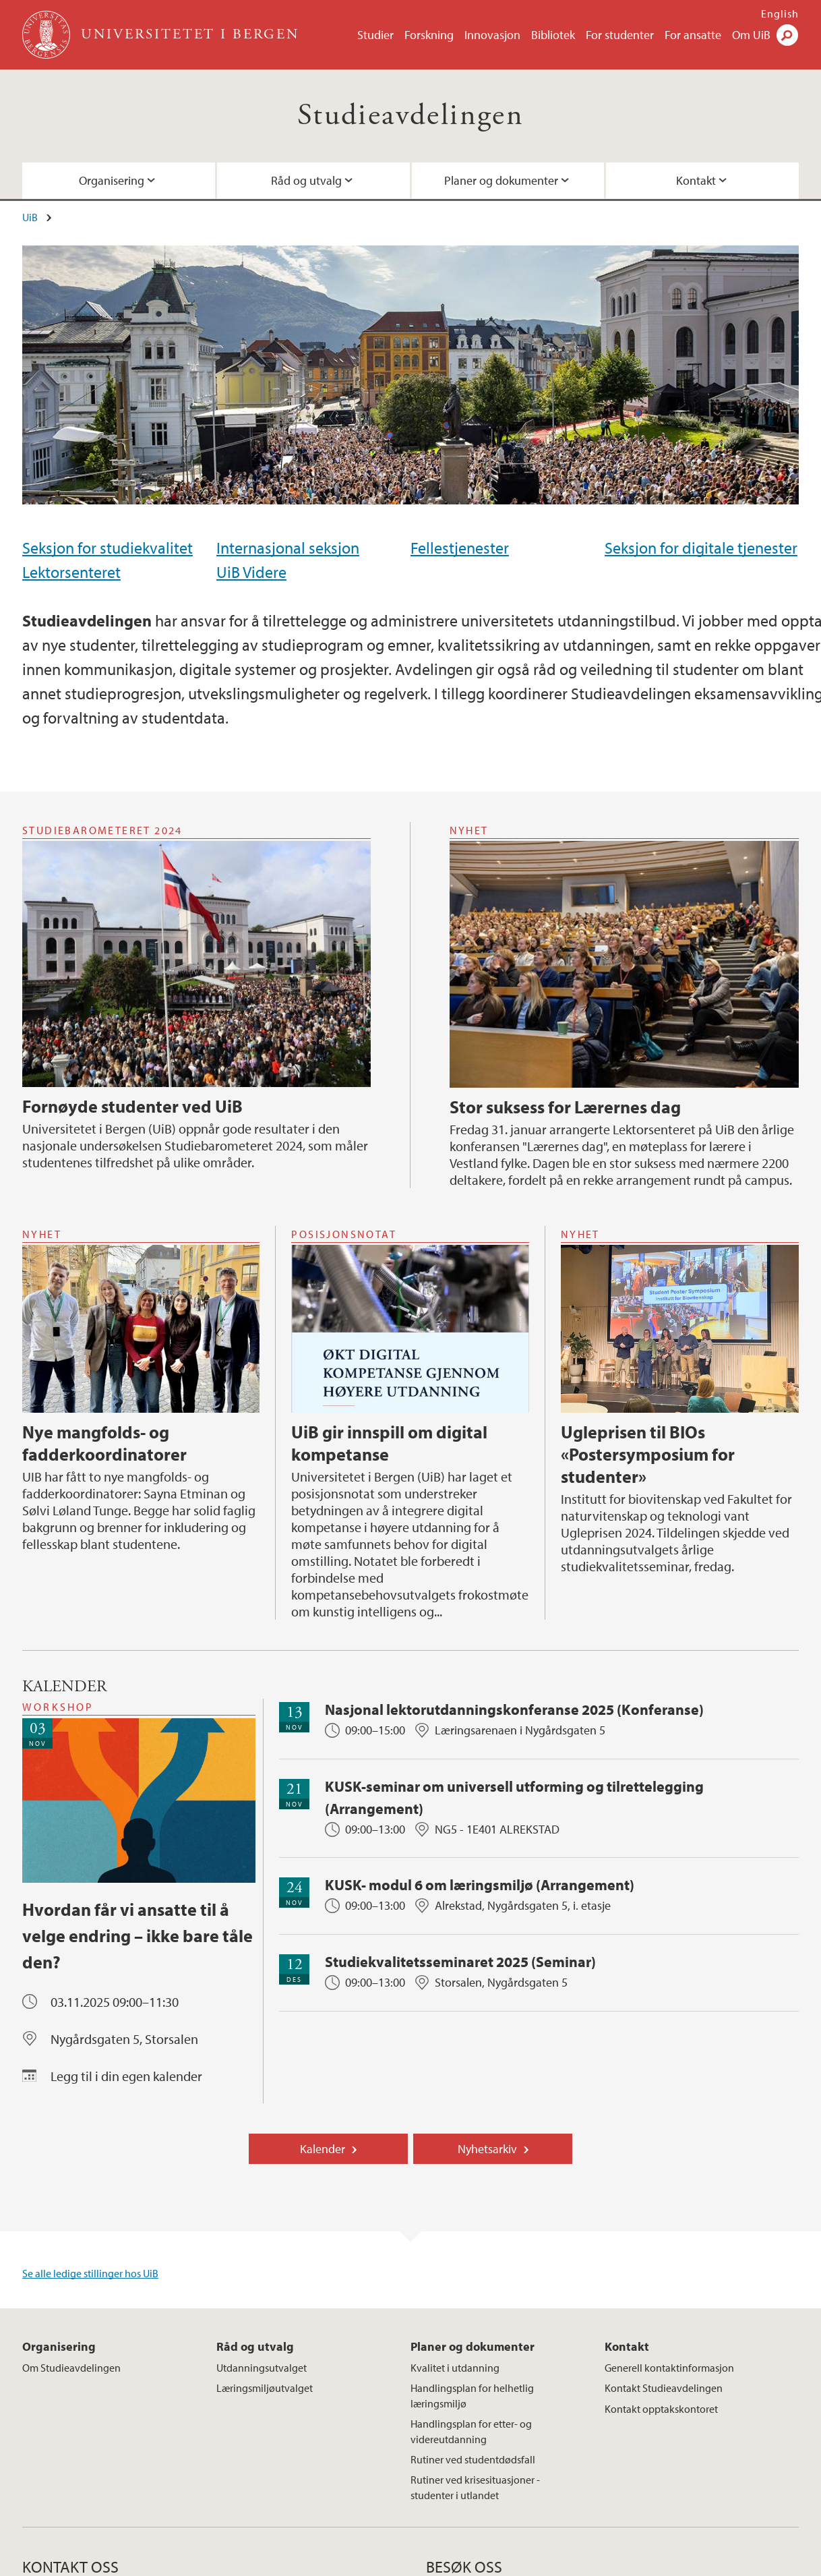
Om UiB (751, 34)
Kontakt (696, 180)
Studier (375, 34)
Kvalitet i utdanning (454, 2367)
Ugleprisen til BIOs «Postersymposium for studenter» (648, 1454)
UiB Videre (251, 572)
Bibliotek (553, 34)
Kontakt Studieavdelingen (664, 2388)
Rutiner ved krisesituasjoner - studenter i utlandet (475, 2487)
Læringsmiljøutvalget (264, 2388)
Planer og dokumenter (501, 180)
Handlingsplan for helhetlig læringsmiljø (472, 2395)
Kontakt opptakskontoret (661, 2409)
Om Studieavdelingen (71, 2367)
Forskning (429, 34)
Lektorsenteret (71, 572)
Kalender (322, 2149)
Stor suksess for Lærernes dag (565, 1107)
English (780, 13)
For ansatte (693, 34)
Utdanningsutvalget (261, 2367)
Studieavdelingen (410, 115)
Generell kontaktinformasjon (669, 2367)
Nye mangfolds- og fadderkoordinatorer (104, 1443)
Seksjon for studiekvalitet (107, 547)
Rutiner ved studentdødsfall (472, 2459)
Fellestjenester (459, 547)
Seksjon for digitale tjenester (701, 547)
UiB (30, 217)
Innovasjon (492, 34)
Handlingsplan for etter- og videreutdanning (471, 2431)
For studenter (620, 34)
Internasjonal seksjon (287, 547)
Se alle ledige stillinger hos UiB (90, 2273)
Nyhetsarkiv (487, 2149)
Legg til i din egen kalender (126, 2076)
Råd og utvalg (306, 180)
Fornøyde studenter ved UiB (132, 1106)
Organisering (111, 180)
